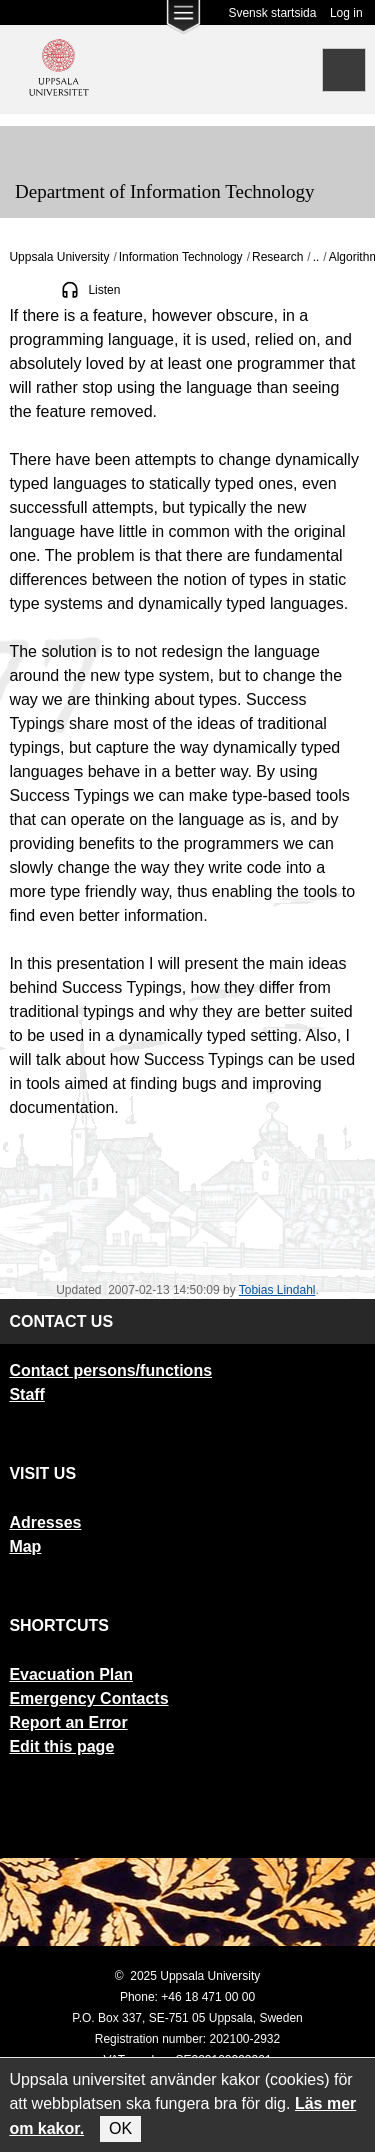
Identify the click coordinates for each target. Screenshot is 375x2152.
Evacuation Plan (71, 1674)
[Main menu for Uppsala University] (183, 22)
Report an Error (68, 1722)
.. (316, 257)
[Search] (344, 70)
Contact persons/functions (110, 1370)
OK (120, 2128)
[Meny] (30, 146)
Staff (27, 1394)
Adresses (45, 1522)
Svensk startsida (272, 13)
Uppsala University (59, 257)
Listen (104, 290)
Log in (346, 13)
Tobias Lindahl (277, 1290)
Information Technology (181, 257)
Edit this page (61, 1746)
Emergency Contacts (88, 1698)
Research (277, 257)
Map (25, 1546)
